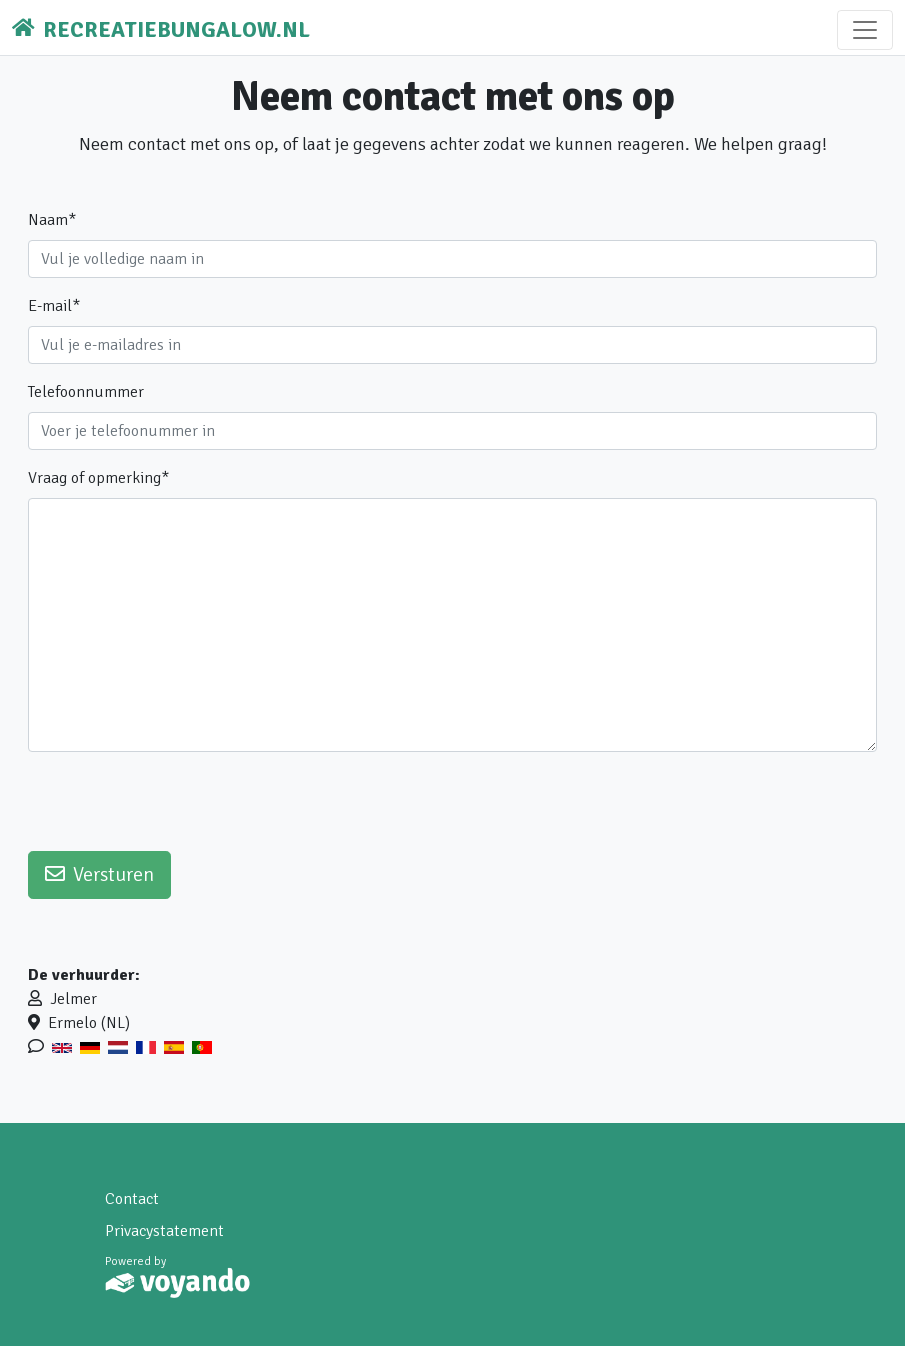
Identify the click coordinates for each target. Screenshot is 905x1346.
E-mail (54, 306)
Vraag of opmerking (98, 478)
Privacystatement (164, 1231)
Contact (132, 1199)
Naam (52, 220)
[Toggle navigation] (865, 30)
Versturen (99, 874)
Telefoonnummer (86, 392)
